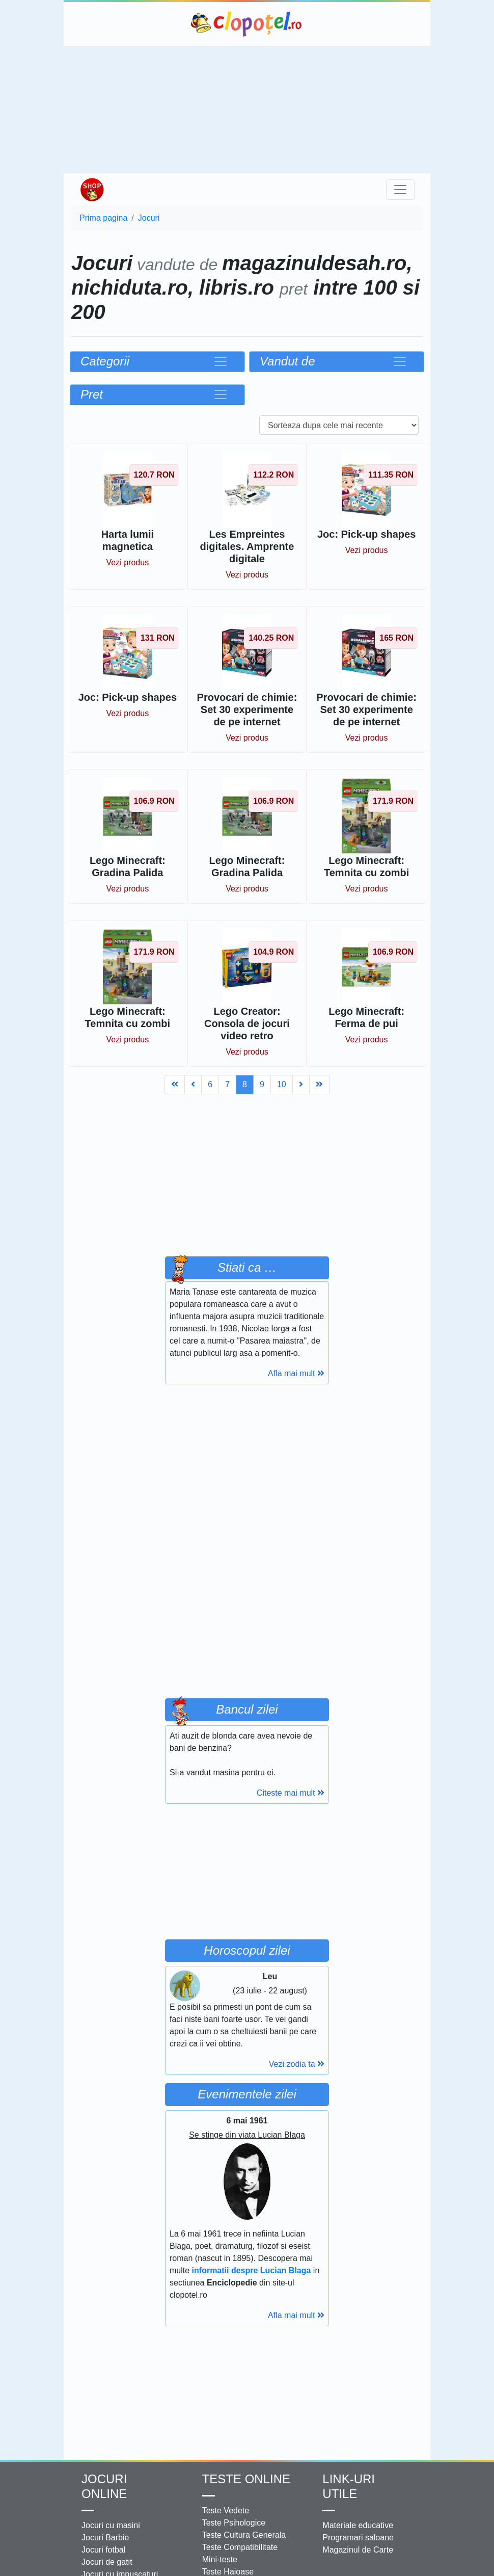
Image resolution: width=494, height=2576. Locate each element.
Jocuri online (104, 2486)
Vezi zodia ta (296, 2064)
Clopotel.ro (247, 24)
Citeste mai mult (290, 1793)
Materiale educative (357, 2525)
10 (281, 1084)
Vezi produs (127, 562)
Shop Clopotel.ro (91, 189)
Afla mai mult (296, 1373)
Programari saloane (358, 2537)
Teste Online (246, 2479)
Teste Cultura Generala (244, 2535)
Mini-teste (219, 2559)
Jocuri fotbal (103, 2549)
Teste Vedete (226, 2510)
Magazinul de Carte (357, 2549)
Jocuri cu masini (110, 2525)
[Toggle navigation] (400, 189)
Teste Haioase (228, 2571)
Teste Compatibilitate (240, 2547)
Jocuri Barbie (105, 2537)
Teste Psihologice (234, 2522)
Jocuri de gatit (106, 2562)
